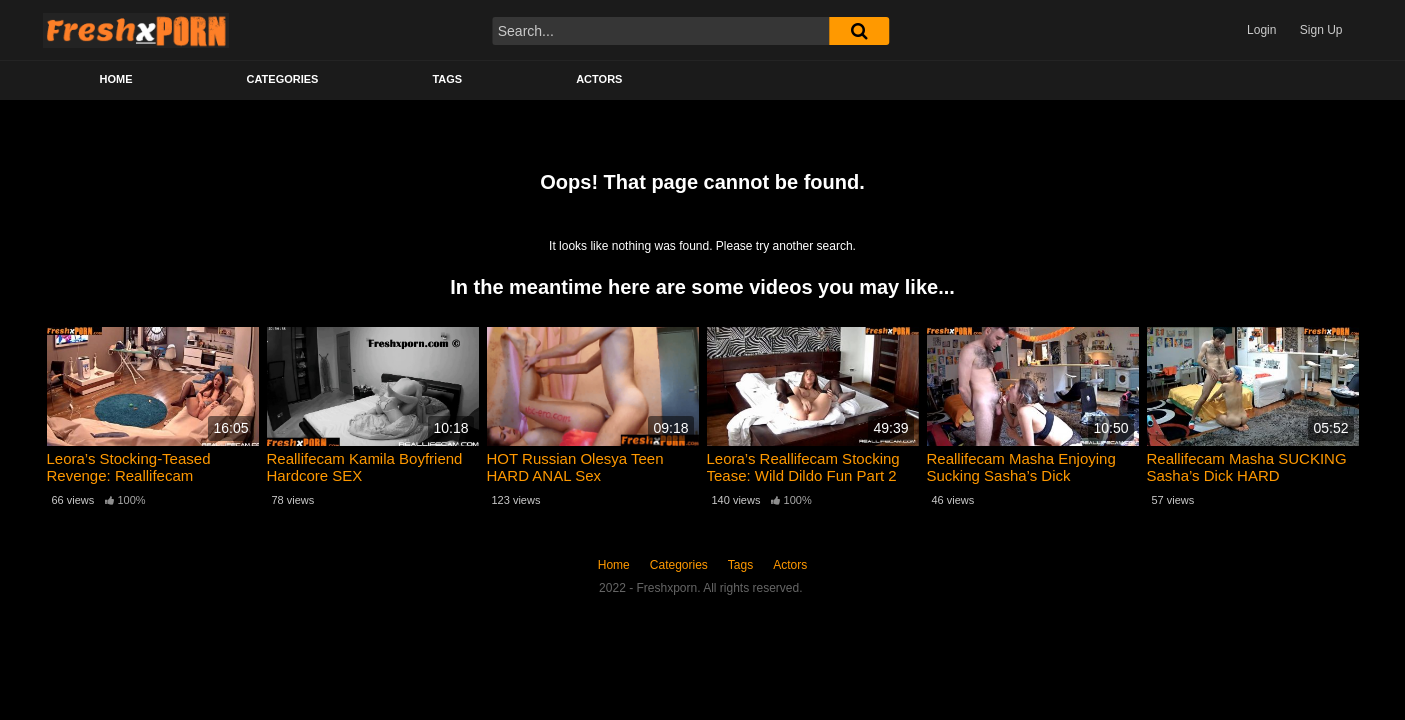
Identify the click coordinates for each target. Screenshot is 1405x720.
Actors (599, 79)
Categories (283, 79)
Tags (447, 79)
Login (1261, 30)
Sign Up (1321, 30)
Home (116, 79)
